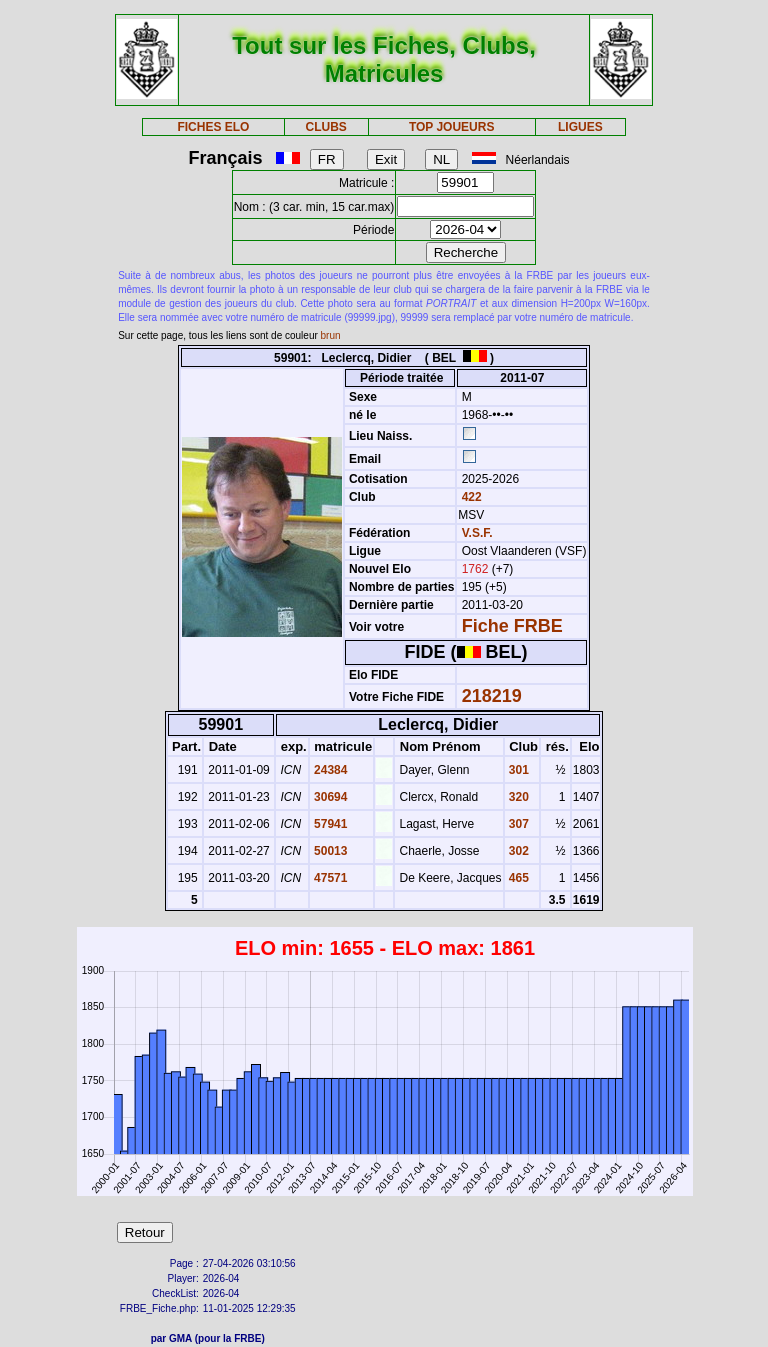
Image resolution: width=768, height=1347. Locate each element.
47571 (329, 878)
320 (517, 797)
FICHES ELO (213, 127)
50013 (329, 851)
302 (517, 851)
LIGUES (580, 127)
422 (469, 497)
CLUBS (325, 127)
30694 (329, 797)
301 (517, 770)
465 (517, 878)
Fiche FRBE (512, 626)
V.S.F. (477, 533)
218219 (492, 696)
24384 (329, 770)
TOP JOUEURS (452, 127)
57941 (329, 824)
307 (517, 824)
